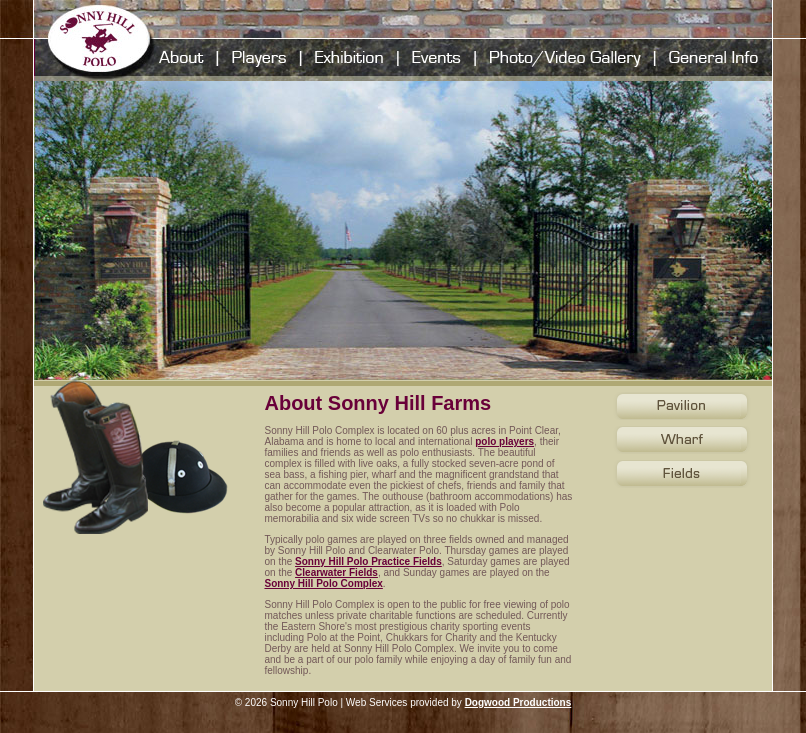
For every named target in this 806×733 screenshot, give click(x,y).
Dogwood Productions (518, 702)
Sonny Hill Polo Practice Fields (368, 561)
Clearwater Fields (336, 572)
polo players (504, 441)
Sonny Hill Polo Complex (323, 583)
